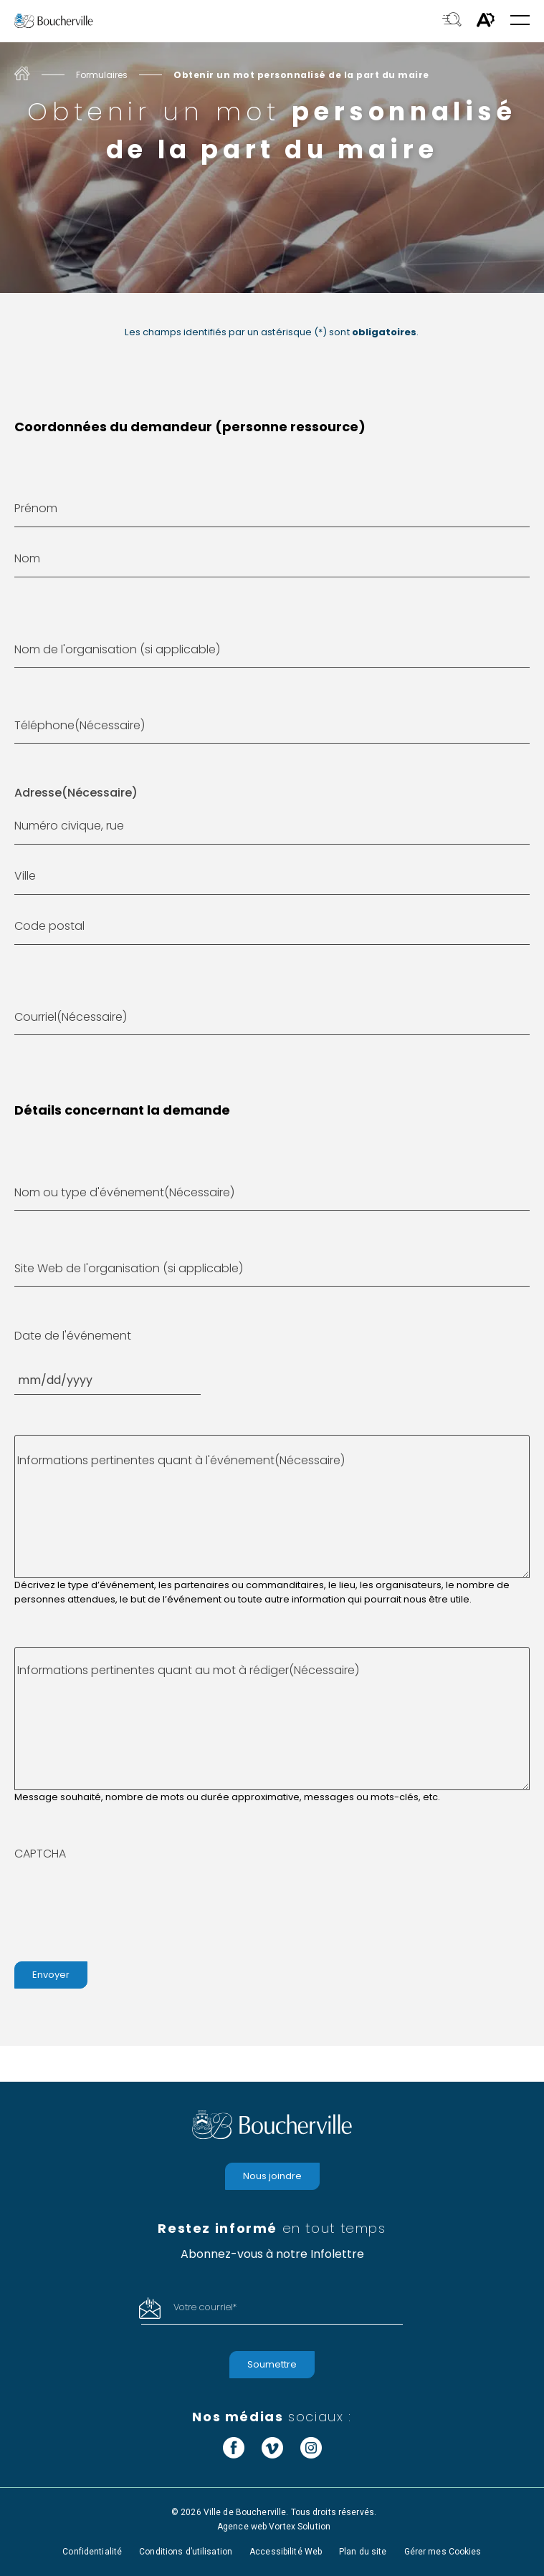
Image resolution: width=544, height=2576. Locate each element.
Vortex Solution (299, 2527)
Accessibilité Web (285, 2552)
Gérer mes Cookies (443, 2552)
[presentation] (123, 1905)
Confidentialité (92, 2552)
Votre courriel (205, 2307)
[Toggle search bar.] (452, 20)
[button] (520, 21)
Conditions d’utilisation (185, 2552)
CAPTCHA (40, 1853)
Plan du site (362, 2552)
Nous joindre (272, 2176)
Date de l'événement (72, 1335)
